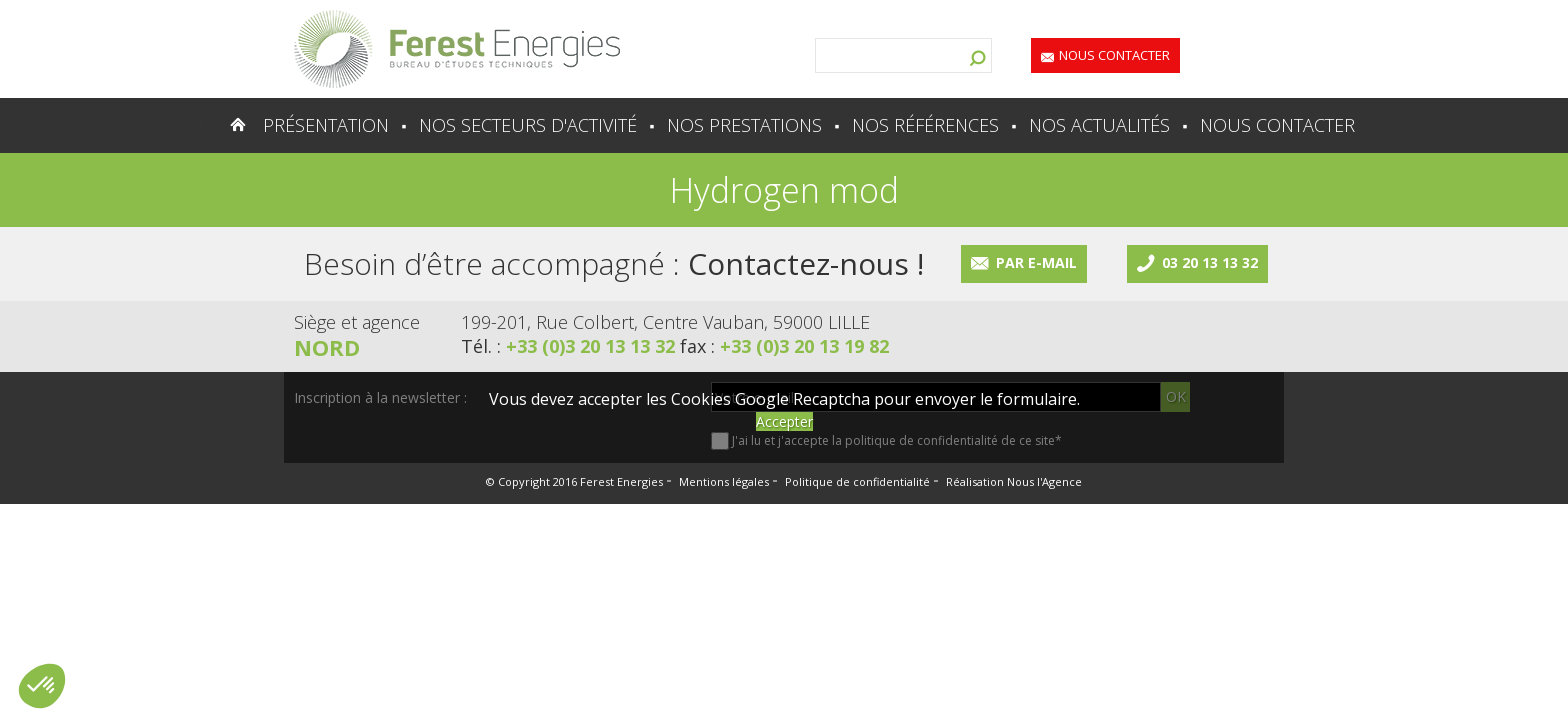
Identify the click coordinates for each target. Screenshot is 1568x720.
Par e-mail (1036, 262)
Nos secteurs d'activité (528, 125)
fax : (784, 346)
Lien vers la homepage (457, 49)
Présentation (326, 125)
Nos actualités (1099, 125)
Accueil (198, 125)
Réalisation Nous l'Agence (1014, 481)
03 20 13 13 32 (1210, 262)
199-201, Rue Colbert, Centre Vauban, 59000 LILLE (665, 322)
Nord (327, 347)
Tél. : (570, 346)
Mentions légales (724, 481)
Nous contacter (1114, 55)
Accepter (784, 421)
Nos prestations (744, 125)
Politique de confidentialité (857, 481)
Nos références (925, 125)
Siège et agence (357, 322)
